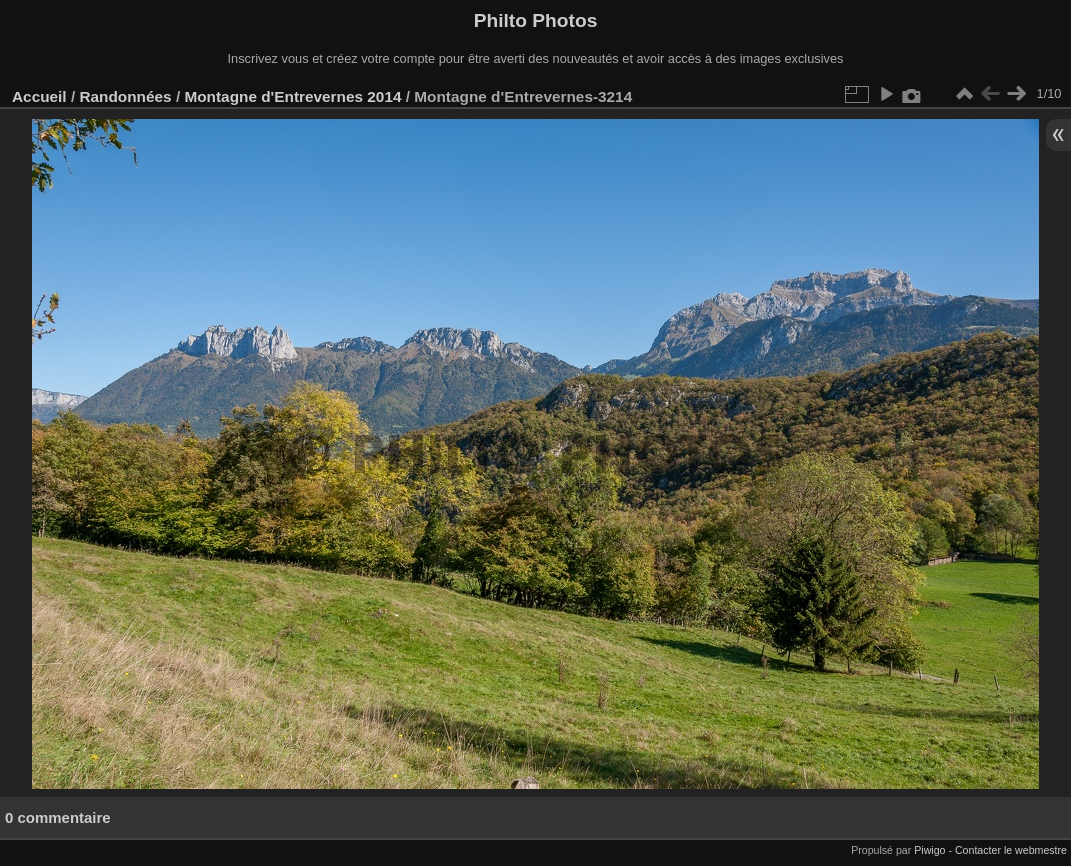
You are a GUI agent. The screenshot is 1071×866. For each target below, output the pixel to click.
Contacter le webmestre (1011, 850)
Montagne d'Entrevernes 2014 (292, 96)
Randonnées (125, 96)
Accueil (39, 96)
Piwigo (929, 850)
